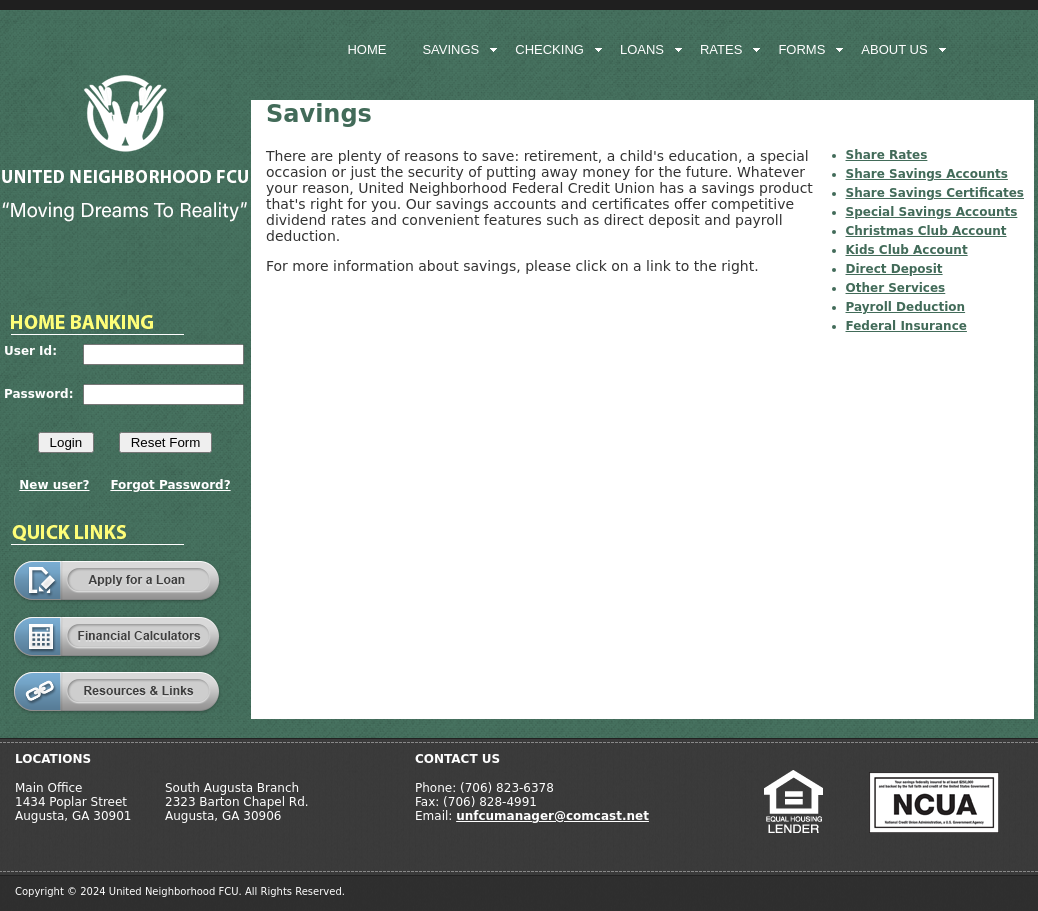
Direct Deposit (894, 269)
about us (894, 49)
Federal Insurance (906, 326)
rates (721, 49)
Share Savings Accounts (927, 174)
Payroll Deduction (906, 307)
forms (801, 49)
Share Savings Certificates (935, 193)
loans (642, 49)
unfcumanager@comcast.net (552, 816)
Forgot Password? (170, 485)
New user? (54, 485)
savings (450, 49)
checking (549, 49)
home (366, 49)
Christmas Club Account (926, 231)
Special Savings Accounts (932, 212)
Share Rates (887, 155)
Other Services (896, 288)
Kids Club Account (907, 250)
